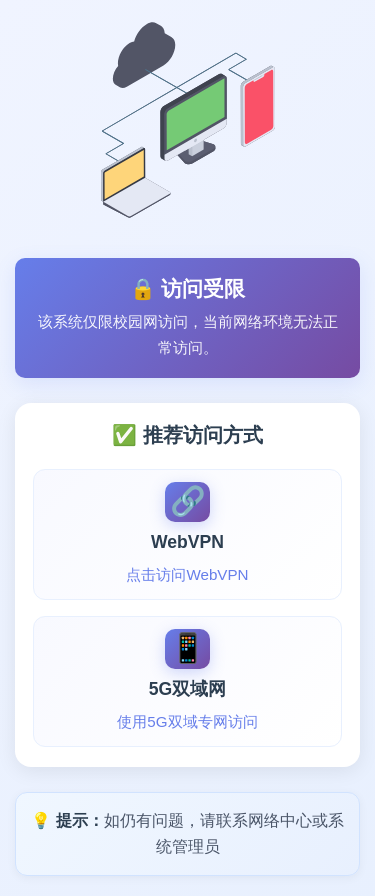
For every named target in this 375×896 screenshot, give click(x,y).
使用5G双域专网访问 (187, 721)
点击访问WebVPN (187, 574)
